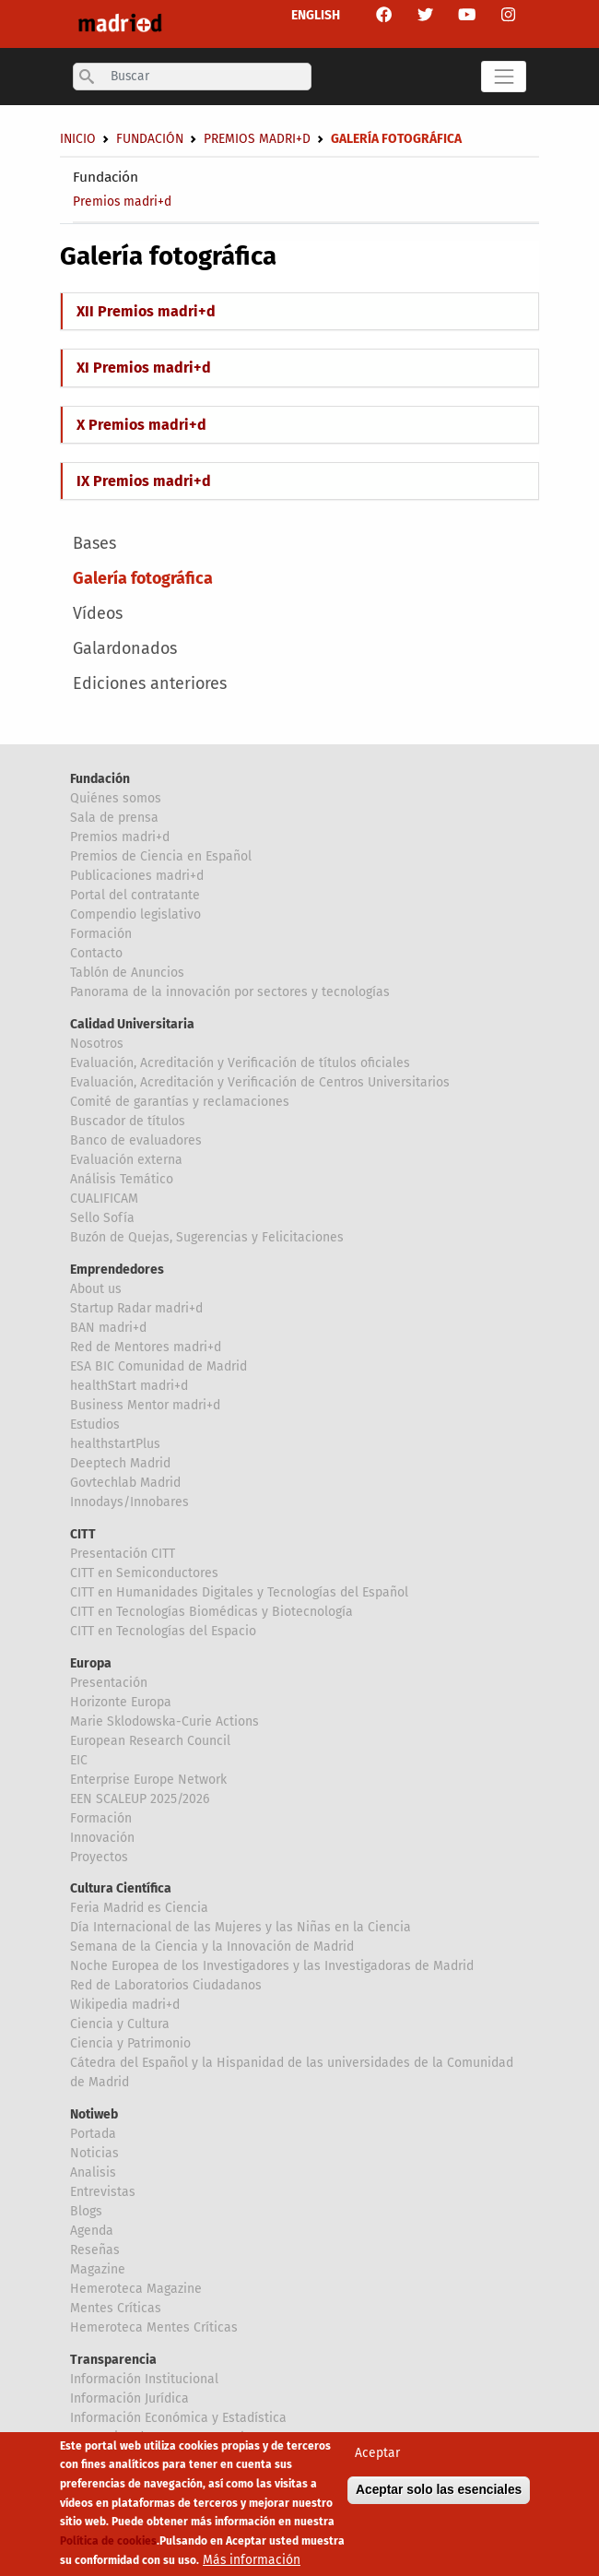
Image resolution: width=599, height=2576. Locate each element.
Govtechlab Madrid (125, 1482)
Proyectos (99, 1857)
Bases (94, 543)
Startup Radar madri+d (136, 1308)
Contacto (96, 953)
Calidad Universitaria (132, 1024)
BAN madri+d (108, 1327)
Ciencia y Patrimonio (130, 2043)
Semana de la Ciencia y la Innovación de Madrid (212, 1946)
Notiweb (94, 2114)
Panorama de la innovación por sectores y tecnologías (230, 992)
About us (96, 1289)
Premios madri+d (122, 201)
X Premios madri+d (141, 424)
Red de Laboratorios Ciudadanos (166, 1985)
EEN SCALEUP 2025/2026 (139, 1799)
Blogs (86, 2211)
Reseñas (95, 2250)
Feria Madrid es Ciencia (139, 1908)
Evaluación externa (126, 1160)
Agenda (91, 2230)
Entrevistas (102, 2192)
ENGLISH (315, 15)
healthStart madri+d (129, 1386)
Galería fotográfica (143, 578)
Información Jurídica (129, 2398)
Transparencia (113, 2360)
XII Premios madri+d (146, 311)
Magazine (97, 2269)
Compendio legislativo (135, 914)
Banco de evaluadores (136, 1140)
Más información (251, 2561)
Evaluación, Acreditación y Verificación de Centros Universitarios (260, 1082)
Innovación (102, 1838)
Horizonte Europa (120, 1702)
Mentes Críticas (115, 2308)
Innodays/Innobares (129, 1502)
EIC (79, 1760)
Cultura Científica (120, 1888)
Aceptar (377, 2455)
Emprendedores (117, 1269)
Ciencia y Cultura (120, 2024)
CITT (83, 1534)
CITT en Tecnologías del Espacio (163, 1631)
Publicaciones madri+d (137, 876)
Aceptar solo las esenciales (439, 2492)
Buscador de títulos (127, 1121)
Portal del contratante (135, 895)
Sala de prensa (114, 817)
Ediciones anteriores (150, 683)
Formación (101, 934)
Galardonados (125, 648)
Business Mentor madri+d (145, 1405)
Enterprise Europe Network (148, 1779)
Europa (91, 1663)
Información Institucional (144, 2379)
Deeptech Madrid (120, 1463)
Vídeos (98, 613)
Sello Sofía (102, 1218)
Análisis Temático (121, 1179)
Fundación (105, 176)
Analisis (93, 2172)
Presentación (108, 1683)
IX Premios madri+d (143, 481)
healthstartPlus (115, 1444)
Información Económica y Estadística (178, 2418)
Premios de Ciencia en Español (161, 856)
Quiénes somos (115, 798)
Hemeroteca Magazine (136, 2289)
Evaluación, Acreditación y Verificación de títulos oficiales (240, 1063)
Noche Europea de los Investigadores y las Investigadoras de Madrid (272, 1966)
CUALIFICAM (104, 1198)
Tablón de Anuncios (127, 972)
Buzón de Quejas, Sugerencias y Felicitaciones (207, 1237)
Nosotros (96, 1043)
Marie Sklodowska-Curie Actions (164, 1721)
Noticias (94, 2153)
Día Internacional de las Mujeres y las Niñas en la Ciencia (240, 1927)
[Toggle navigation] (503, 77)
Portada (93, 2134)
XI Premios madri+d (143, 367)
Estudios (95, 1424)
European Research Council (150, 1741)
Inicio (78, 139)
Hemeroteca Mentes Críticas (154, 2327)
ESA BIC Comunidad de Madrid (158, 1366)
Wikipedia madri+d (125, 2004)
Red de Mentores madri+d (145, 1347)
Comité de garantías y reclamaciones (179, 1102)
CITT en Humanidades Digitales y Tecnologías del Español (239, 1592)
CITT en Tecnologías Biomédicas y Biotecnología (211, 1612)
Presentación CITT (122, 1553)
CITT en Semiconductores (144, 1573)
